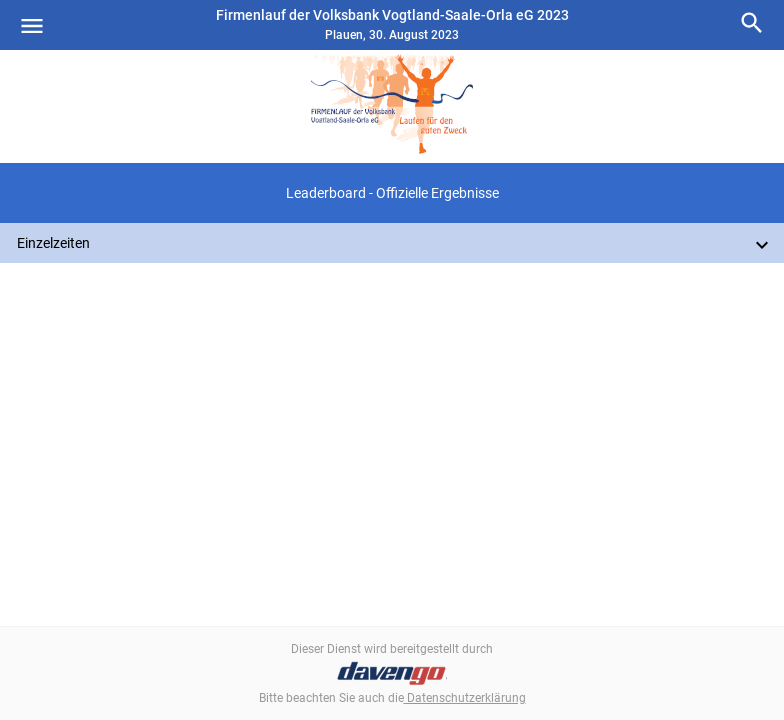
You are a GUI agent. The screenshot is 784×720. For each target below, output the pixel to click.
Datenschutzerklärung (465, 698)
